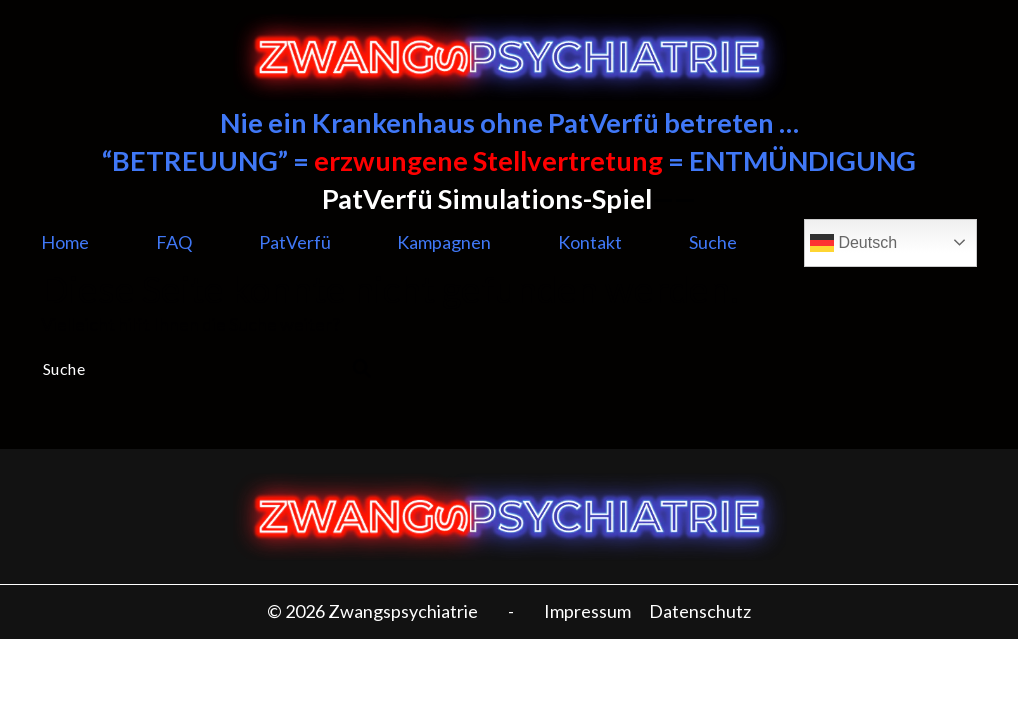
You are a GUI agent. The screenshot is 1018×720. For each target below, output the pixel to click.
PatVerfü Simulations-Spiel (487, 198)
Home (65, 242)
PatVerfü (295, 242)
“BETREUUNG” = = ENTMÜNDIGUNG (509, 160)
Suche (713, 242)
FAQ (174, 242)
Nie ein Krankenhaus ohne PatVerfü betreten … (509, 122)
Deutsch (853, 243)
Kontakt (590, 242)
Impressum (587, 611)
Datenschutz (700, 611)
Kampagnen (444, 242)
